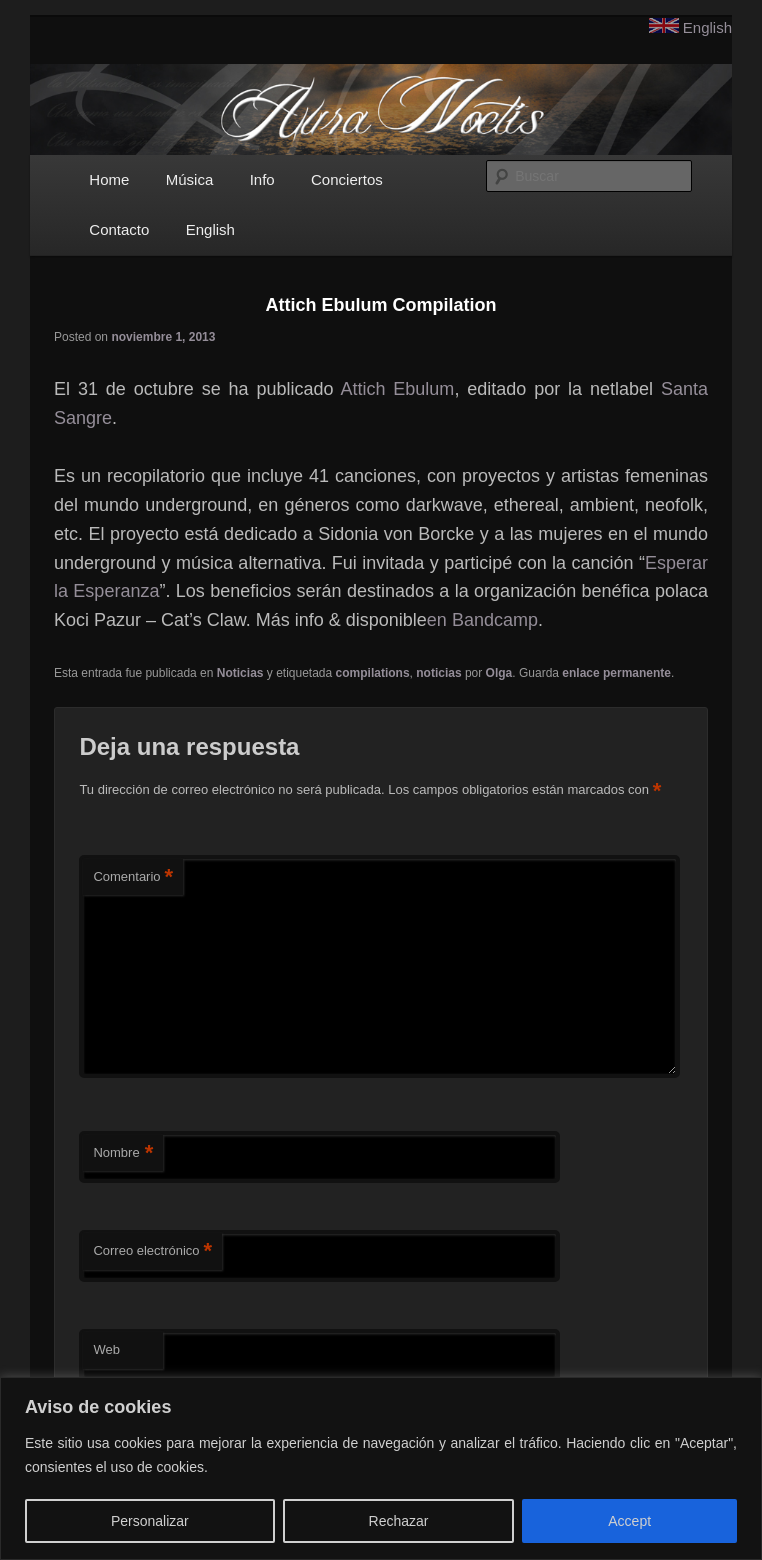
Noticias (240, 673)
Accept (629, 1521)
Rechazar (399, 1521)
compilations (373, 673)
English (707, 27)
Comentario (133, 877)
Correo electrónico (152, 1251)
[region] (381, 1468)
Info (262, 179)
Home (109, 179)
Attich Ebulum (397, 389)
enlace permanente (616, 673)
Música (190, 179)
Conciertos (347, 179)
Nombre (123, 1153)
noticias (438, 673)
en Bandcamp (482, 620)
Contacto (119, 229)
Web (106, 1349)
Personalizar (150, 1521)
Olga (499, 673)
